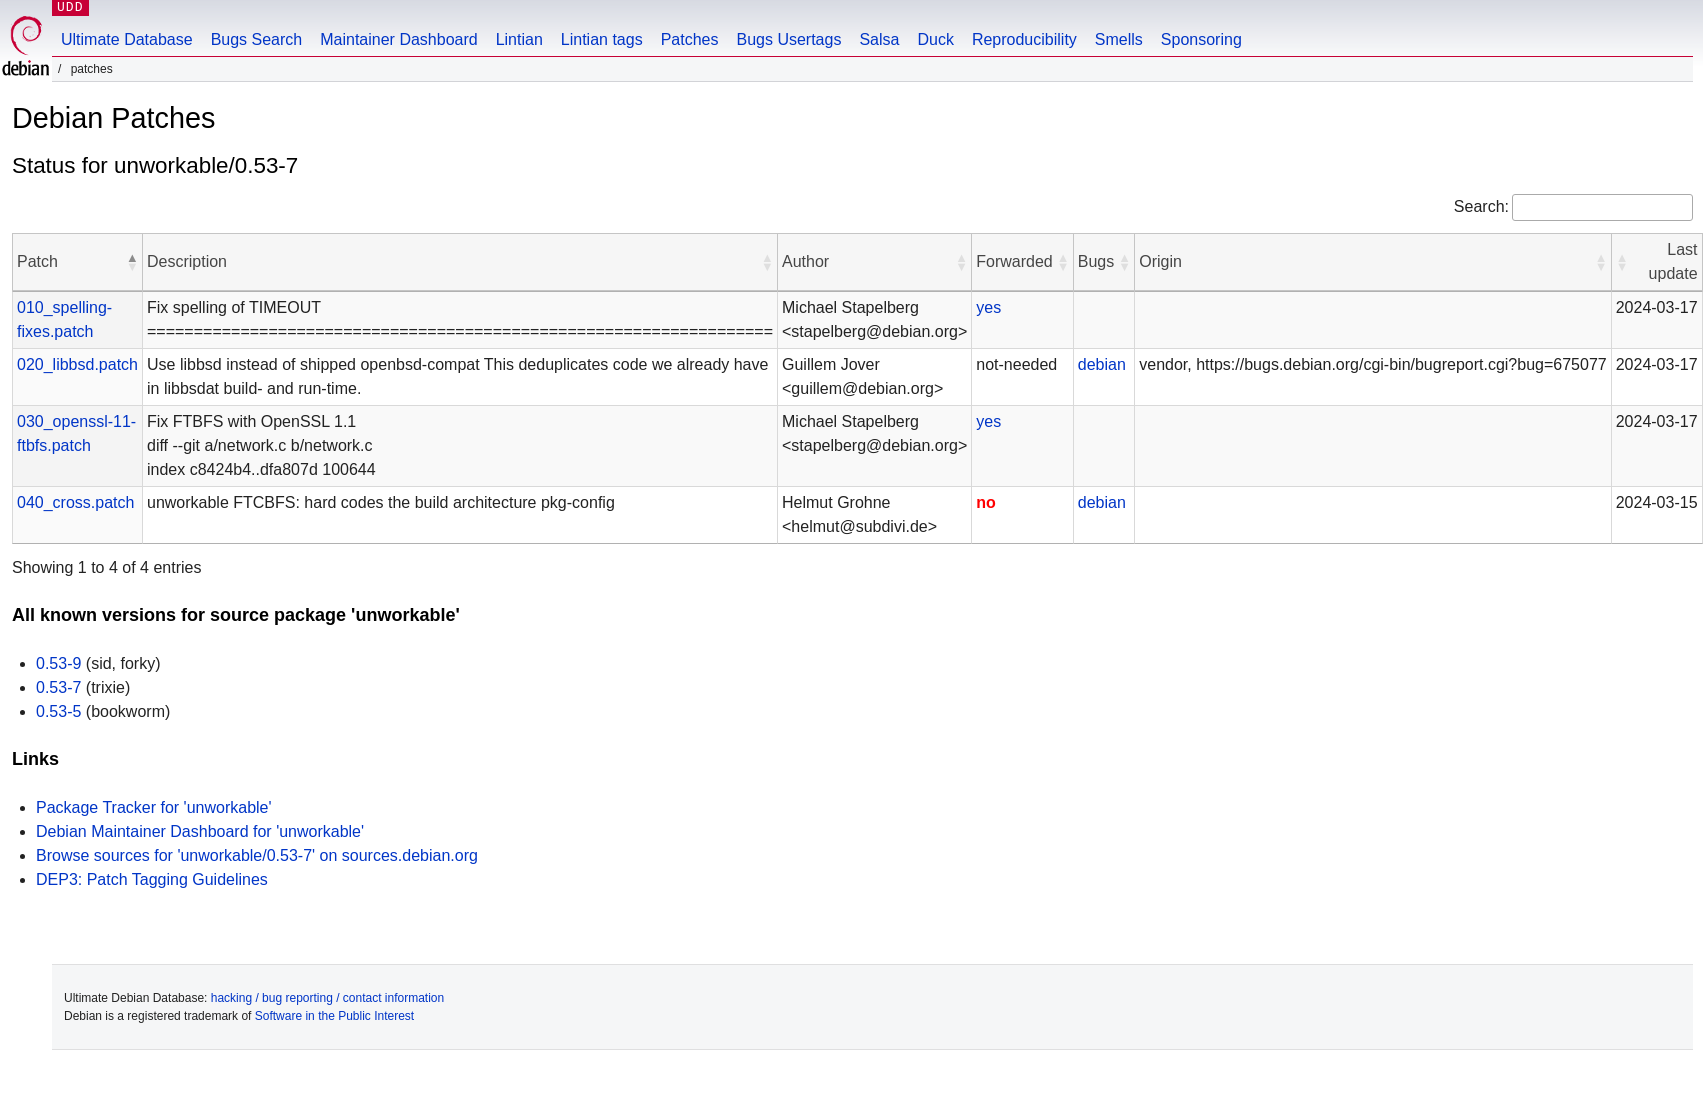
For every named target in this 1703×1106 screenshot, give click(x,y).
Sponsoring (1201, 39)
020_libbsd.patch (77, 364)
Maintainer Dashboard (398, 39)
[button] (132, 262)
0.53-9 (58, 663)
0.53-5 (58, 711)
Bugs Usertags (788, 39)
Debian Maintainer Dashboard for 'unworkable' (200, 831)
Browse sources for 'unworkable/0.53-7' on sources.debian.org (257, 855)
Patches (690, 39)
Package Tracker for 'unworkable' (154, 807)
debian (1102, 364)
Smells (1119, 39)
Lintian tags (602, 39)
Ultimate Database (127, 39)
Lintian (519, 39)
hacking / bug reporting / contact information (327, 998)
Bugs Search (257, 39)
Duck (935, 39)
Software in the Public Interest (334, 1016)
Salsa (879, 39)
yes (988, 307)
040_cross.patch (75, 502)
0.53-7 (58, 687)
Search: (1481, 206)
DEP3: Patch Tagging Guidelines (152, 879)
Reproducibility (1024, 39)
